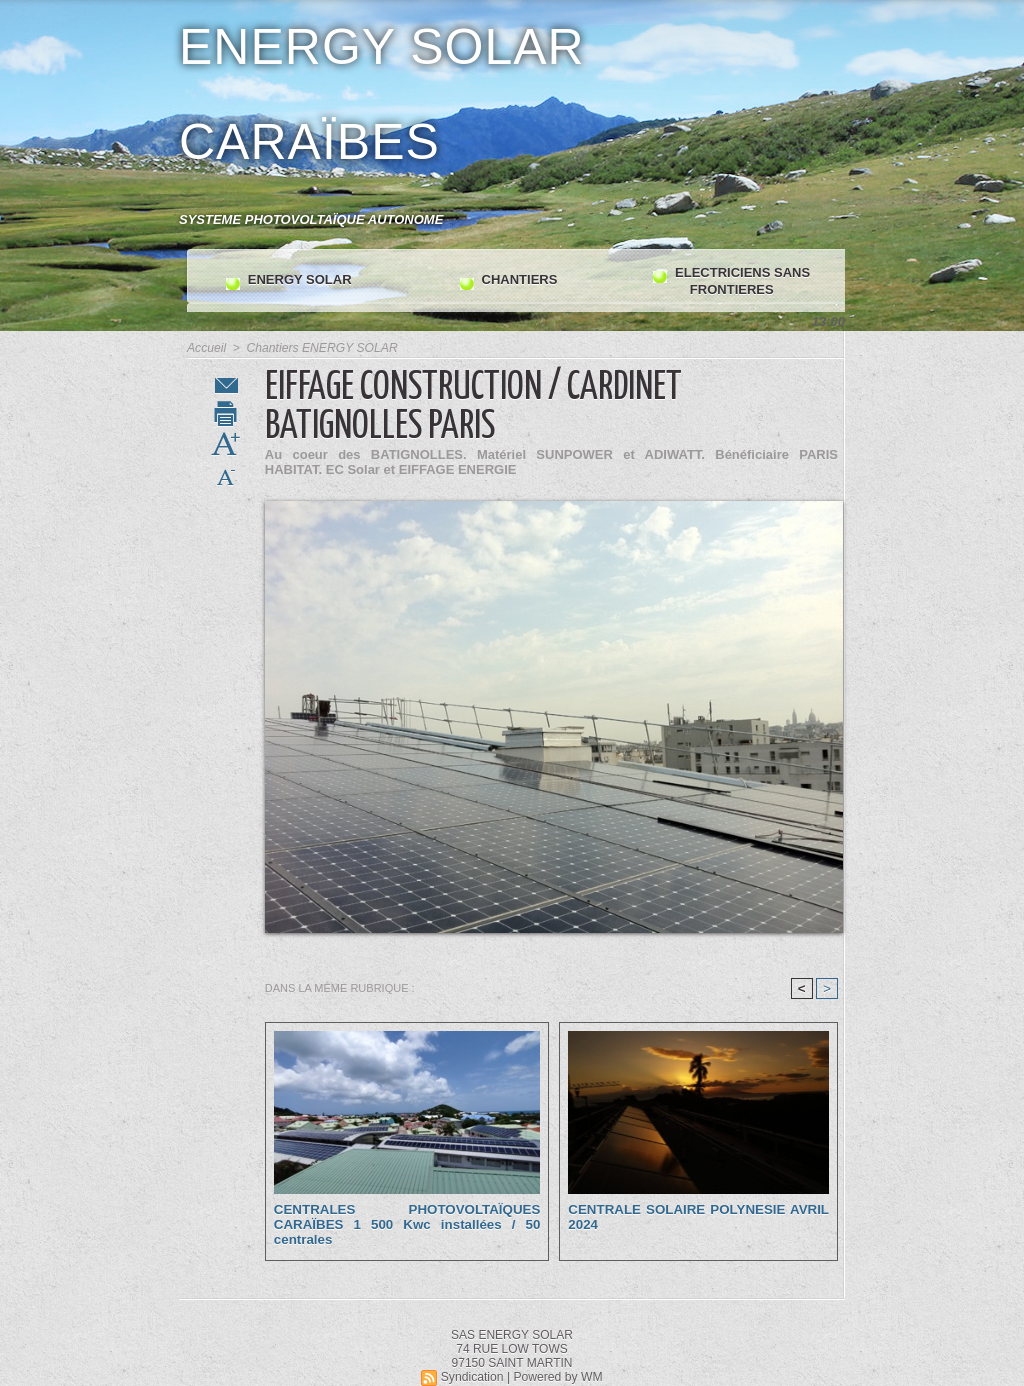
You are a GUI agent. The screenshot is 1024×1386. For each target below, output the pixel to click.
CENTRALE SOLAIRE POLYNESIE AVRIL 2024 (698, 1217)
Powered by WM (558, 1377)
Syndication (473, 1377)
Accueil (206, 348)
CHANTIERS (508, 281)
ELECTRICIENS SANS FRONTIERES (731, 281)
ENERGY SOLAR (288, 281)
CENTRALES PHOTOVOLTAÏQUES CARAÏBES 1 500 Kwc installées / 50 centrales (407, 1224)
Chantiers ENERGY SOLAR (320, 348)
